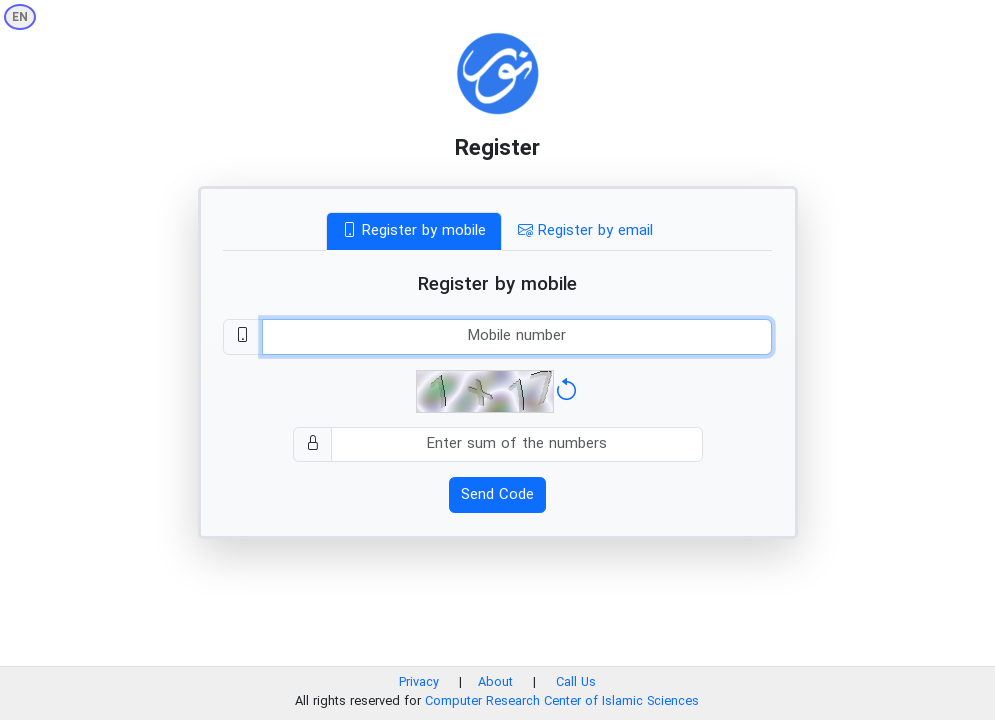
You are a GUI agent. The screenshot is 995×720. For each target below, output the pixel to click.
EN (20, 17)
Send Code (497, 495)
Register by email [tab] (585, 231)
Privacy (419, 683)
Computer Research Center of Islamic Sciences (562, 702)
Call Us (576, 683)
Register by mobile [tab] (414, 231)
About (497, 683)
